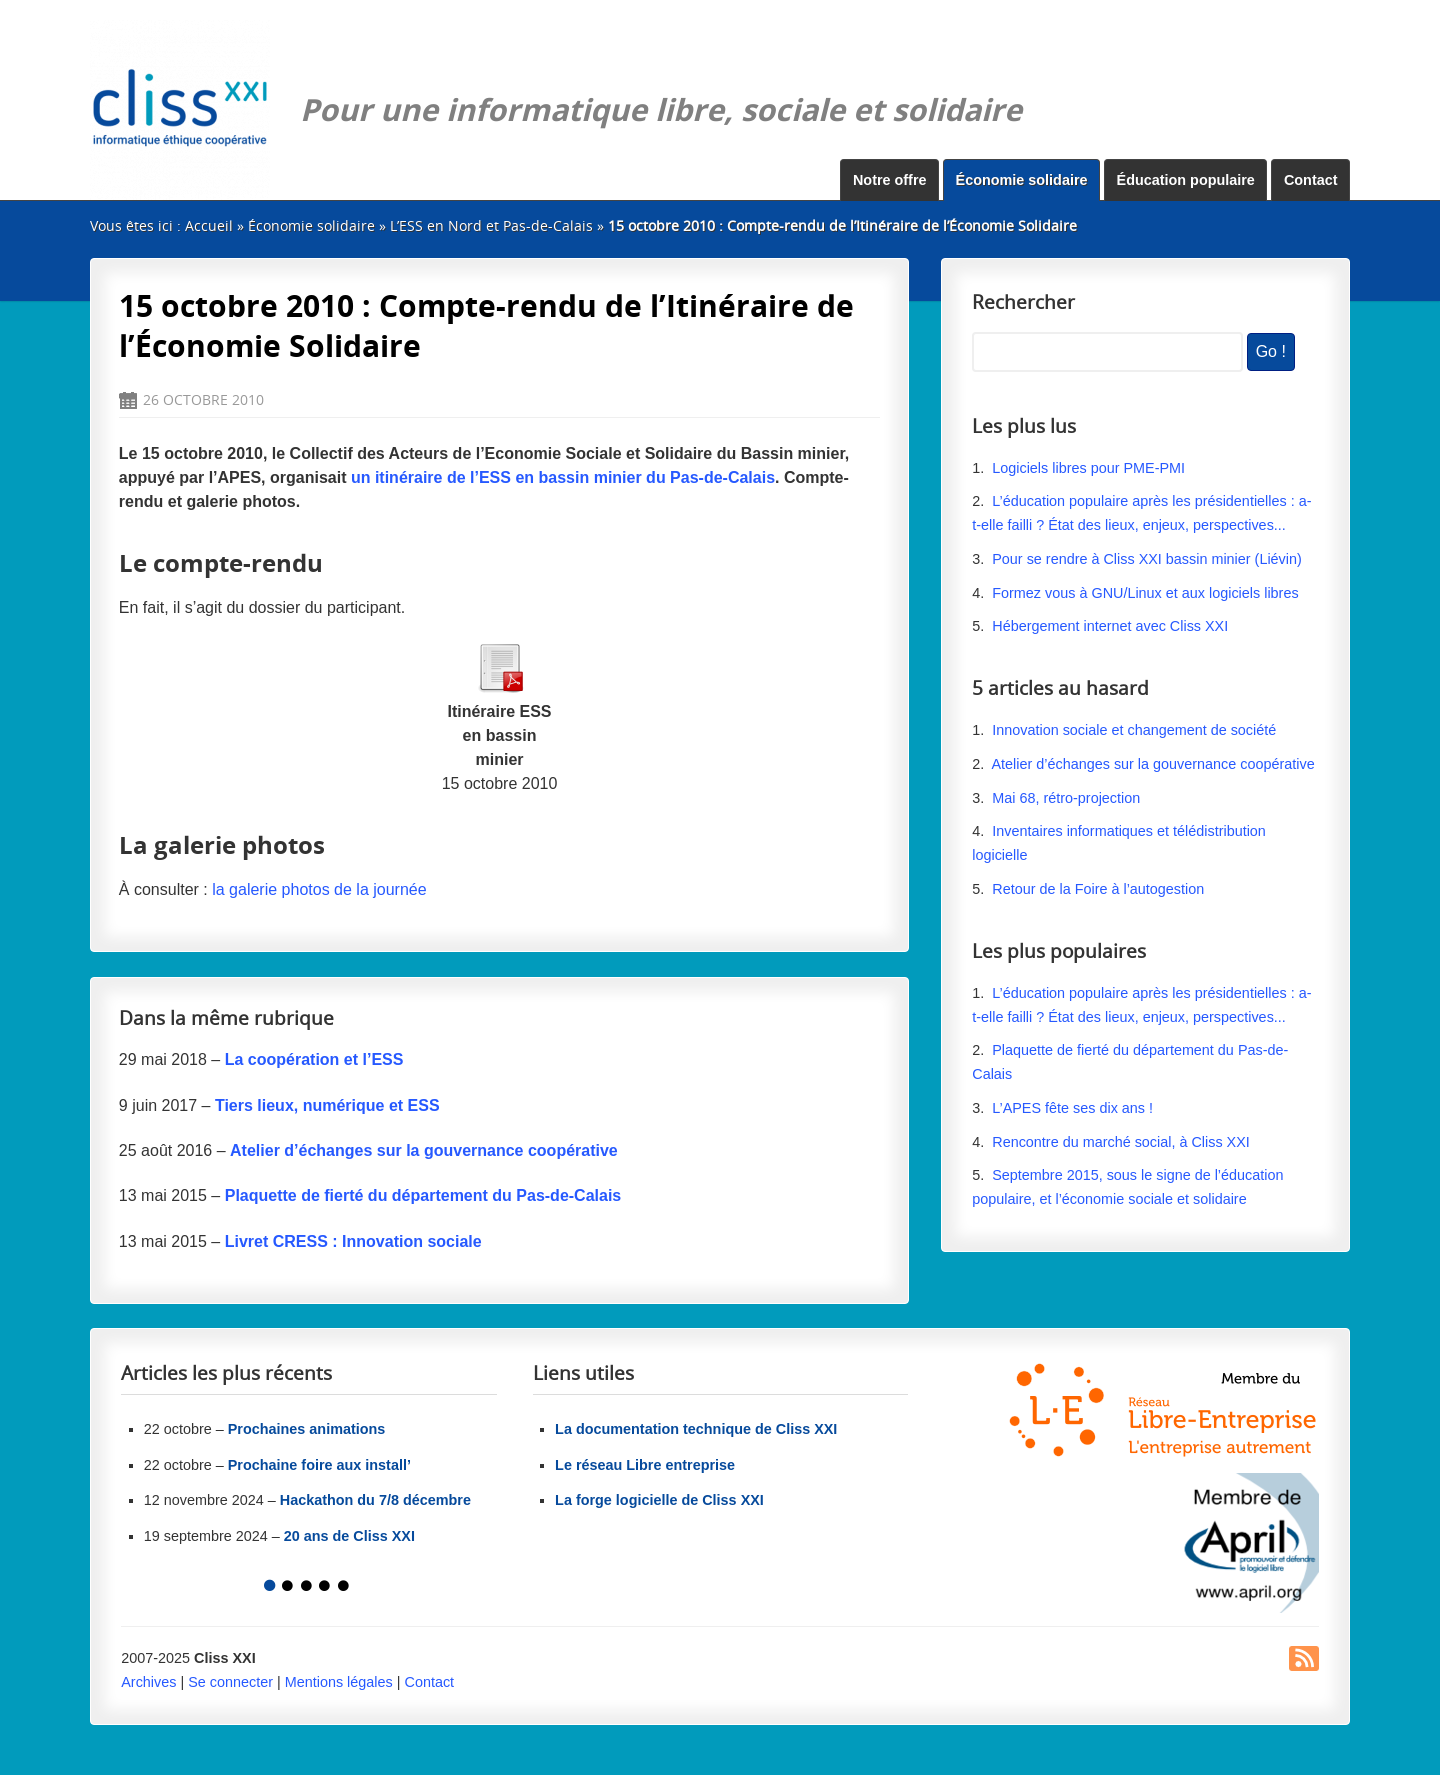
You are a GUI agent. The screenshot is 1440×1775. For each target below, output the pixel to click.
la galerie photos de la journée (319, 889)
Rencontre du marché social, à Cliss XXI (1121, 1142)
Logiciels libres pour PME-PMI (1088, 468)
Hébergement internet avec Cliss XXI (1110, 626)
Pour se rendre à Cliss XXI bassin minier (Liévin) (1147, 559)
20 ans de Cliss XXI (349, 1536)
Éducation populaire (1186, 180)
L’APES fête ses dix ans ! (1072, 1108)
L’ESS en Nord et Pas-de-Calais (491, 225)
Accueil (209, 225)
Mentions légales (339, 1682)
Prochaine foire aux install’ (319, 1465)
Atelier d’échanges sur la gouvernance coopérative (1152, 764)
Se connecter (230, 1682)
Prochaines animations (307, 1429)
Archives (148, 1682)
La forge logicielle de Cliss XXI (659, 1500)
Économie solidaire (1022, 180)
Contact (1311, 180)
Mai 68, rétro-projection (1066, 798)
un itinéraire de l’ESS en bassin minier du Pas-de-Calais (563, 477)
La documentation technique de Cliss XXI (696, 1429)
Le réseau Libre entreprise (645, 1465)
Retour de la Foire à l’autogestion (1098, 889)
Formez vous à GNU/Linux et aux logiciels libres (1145, 593)
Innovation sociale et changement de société (1134, 730)
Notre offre (890, 180)
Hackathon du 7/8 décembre (375, 1500)
